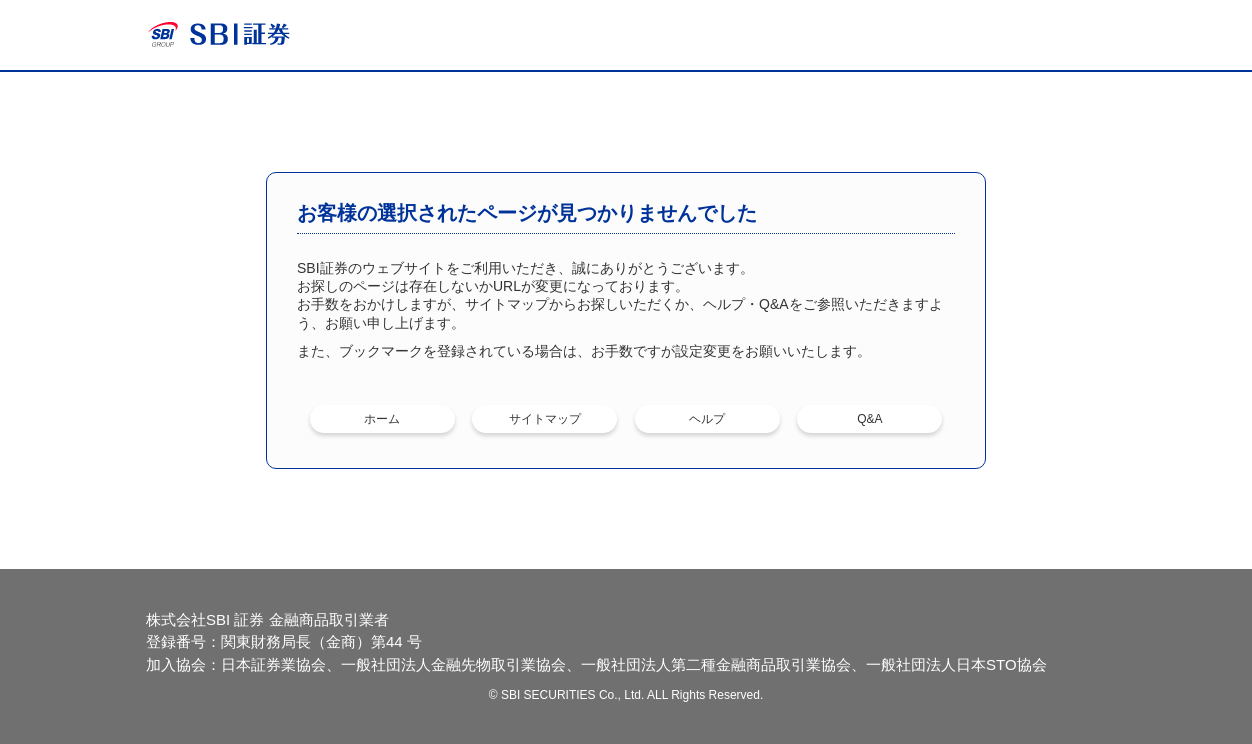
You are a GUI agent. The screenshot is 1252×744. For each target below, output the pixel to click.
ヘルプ (707, 419)
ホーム (382, 419)
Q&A (869, 419)
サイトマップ (545, 419)
